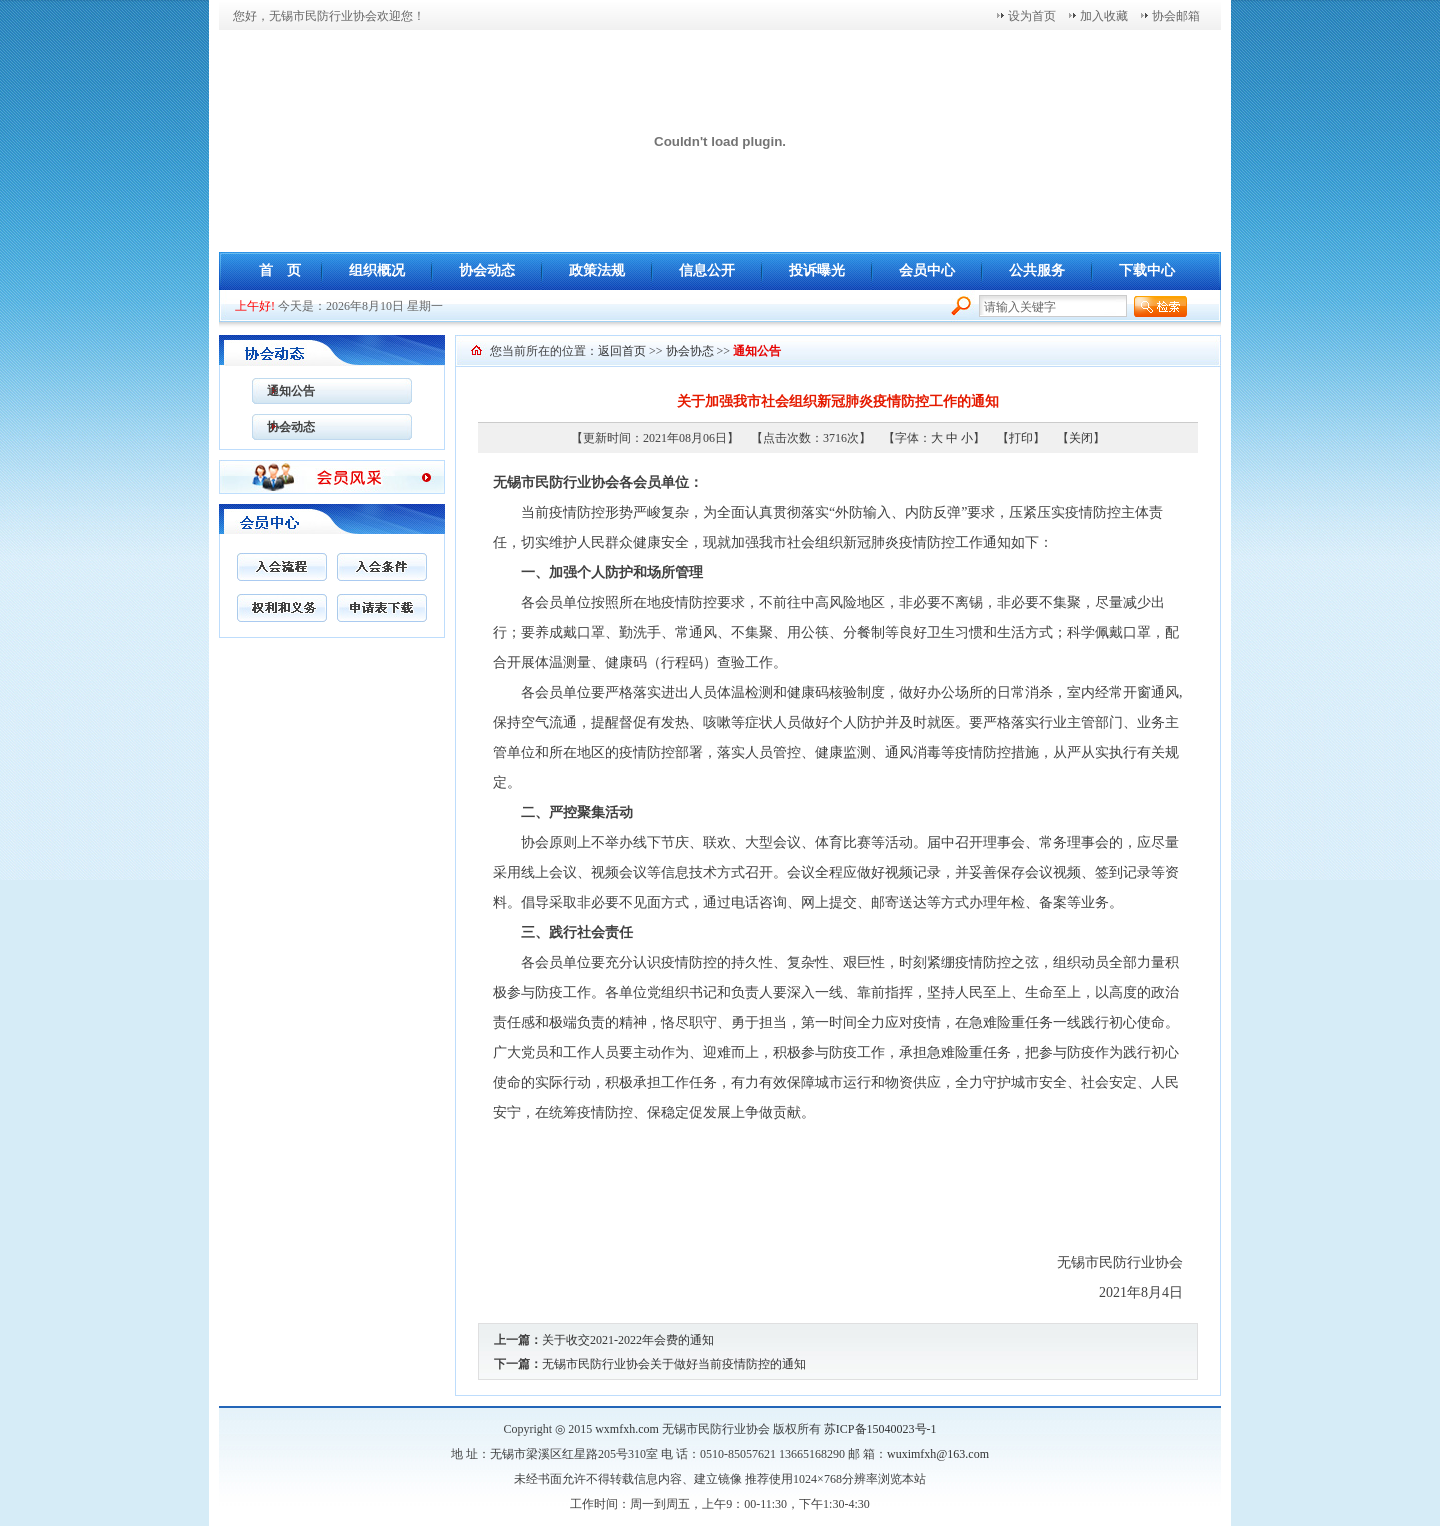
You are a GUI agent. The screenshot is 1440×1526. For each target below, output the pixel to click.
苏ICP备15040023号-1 (880, 1429)
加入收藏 (1104, 16)
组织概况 (377, 270)
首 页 (280, 270)
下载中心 (1147, 270)
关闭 (1081, 438)
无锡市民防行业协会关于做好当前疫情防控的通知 (674, 1364)
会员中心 (927, 270)
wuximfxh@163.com (938, 1454)
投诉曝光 (817, 270)
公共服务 (1037, 270)
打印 (1021, 438)
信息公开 (707, 270)
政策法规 (597, 270)
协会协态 (690, 351)
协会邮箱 (1176, 16)
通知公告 (283, 391)
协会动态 (487, 270)
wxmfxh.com (627, 1429)
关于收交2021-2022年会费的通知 (628, 1340)
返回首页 (622, 351)
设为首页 (1032, 16)
